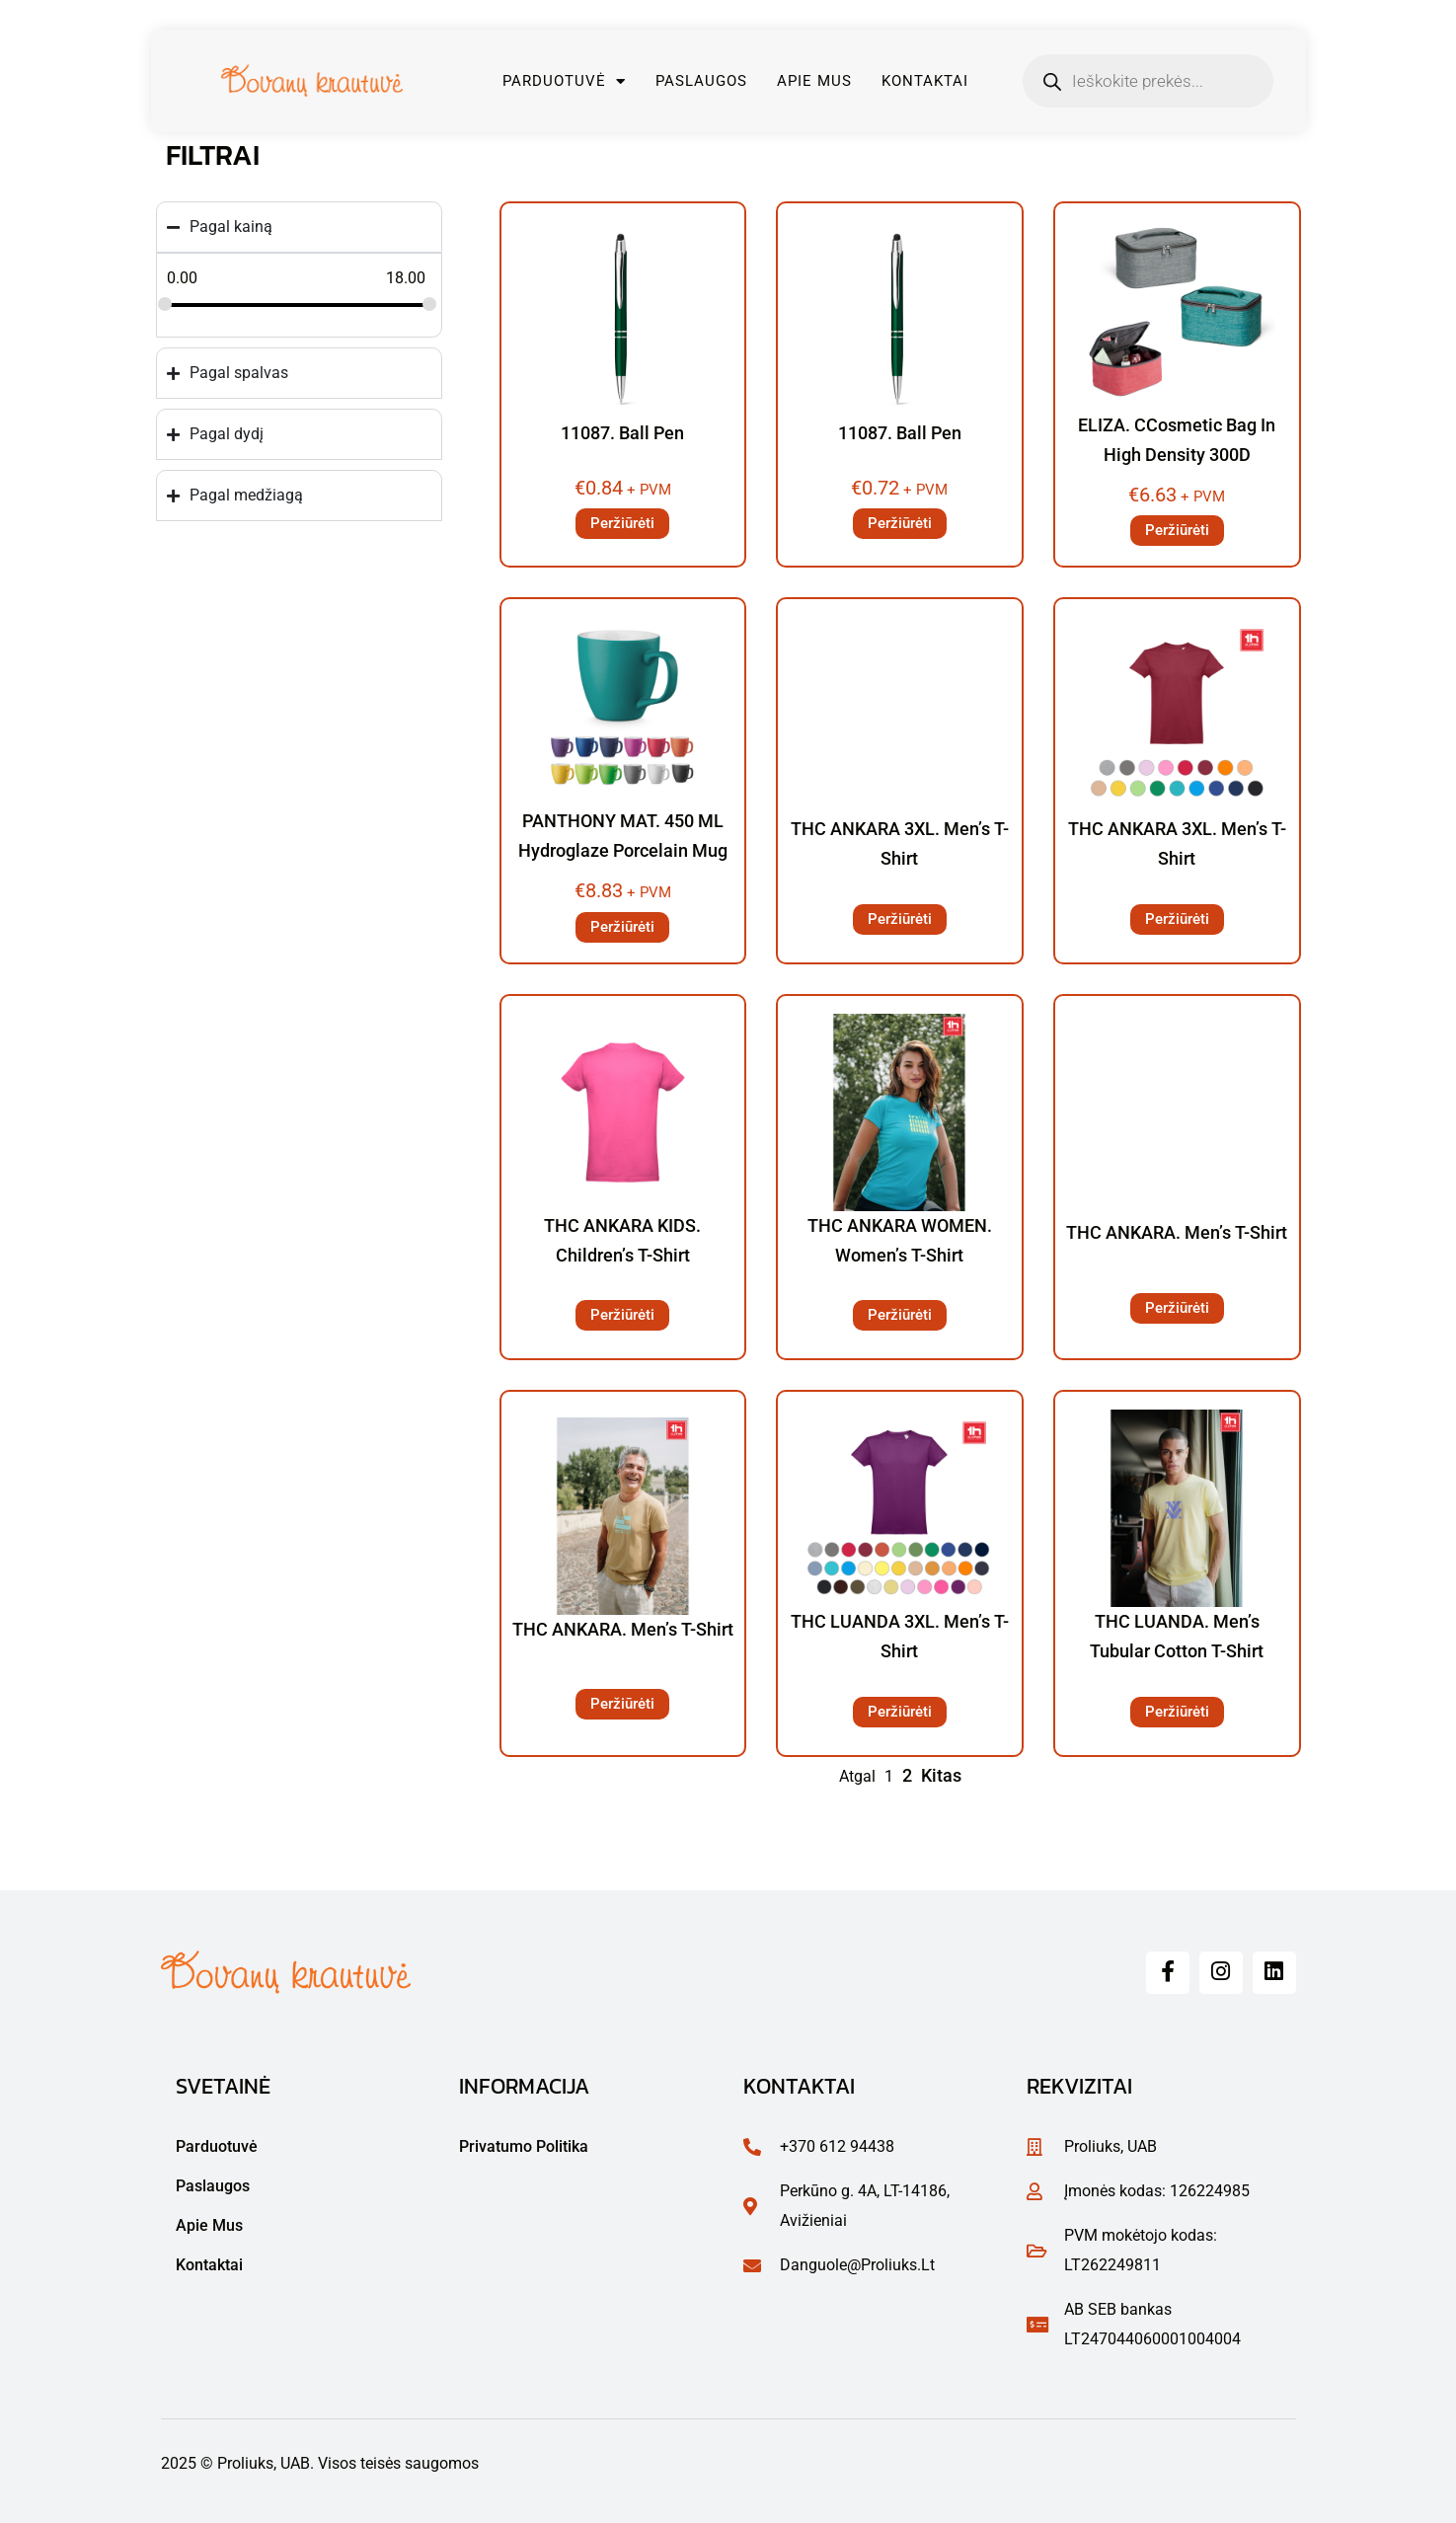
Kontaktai (924, 81)
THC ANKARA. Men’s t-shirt (1176, 1232)
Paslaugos (701, 81)
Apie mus (814, 81)
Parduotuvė (564, 81)
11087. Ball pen (622, 432)
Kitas (941, 1775)
